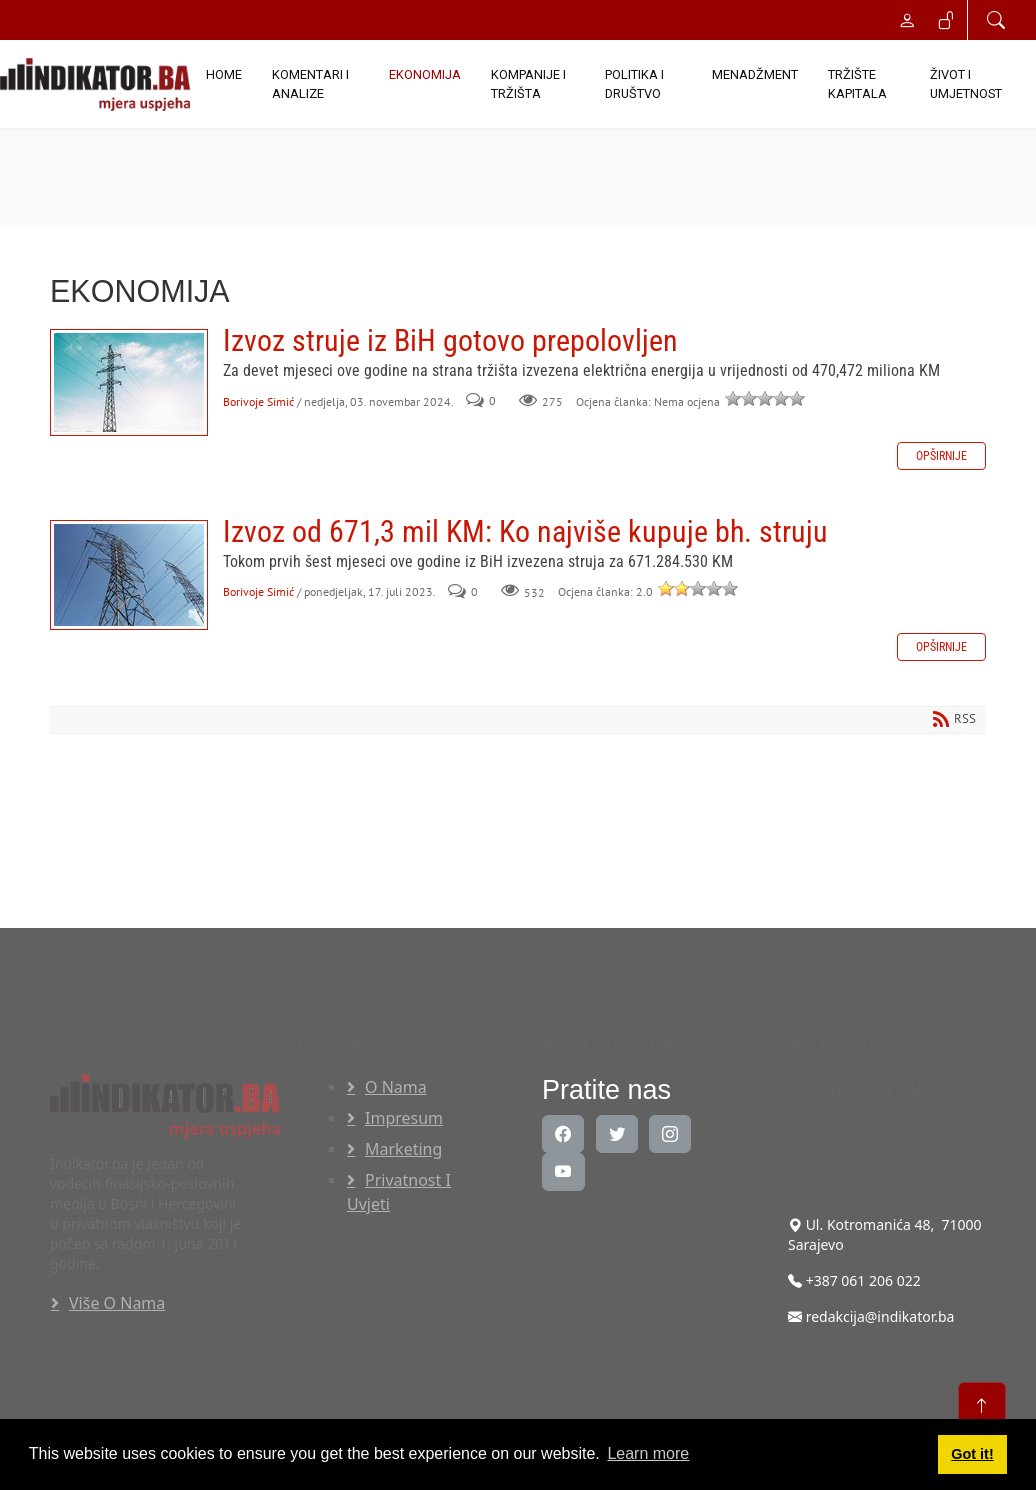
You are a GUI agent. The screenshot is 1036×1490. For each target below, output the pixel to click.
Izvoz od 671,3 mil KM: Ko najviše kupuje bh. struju (129, 575)
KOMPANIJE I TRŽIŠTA (528, 84)
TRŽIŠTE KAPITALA (857, 84)
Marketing (403, 1149)
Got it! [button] (972, 1454)
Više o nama (117, 1303)
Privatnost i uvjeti (399, 1192)
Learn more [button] (648, 1453)
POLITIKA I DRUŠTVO (634, 84)
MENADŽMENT (755, 74)
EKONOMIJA (425, 74)
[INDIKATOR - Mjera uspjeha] (95, 84)
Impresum (404, 1118)
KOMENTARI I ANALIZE (310, 84)
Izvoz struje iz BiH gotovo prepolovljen (129, 382)
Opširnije (941, 456)
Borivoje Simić (258, 401)
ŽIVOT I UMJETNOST (966, 84)
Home (224, 74)
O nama (396, 1087)
